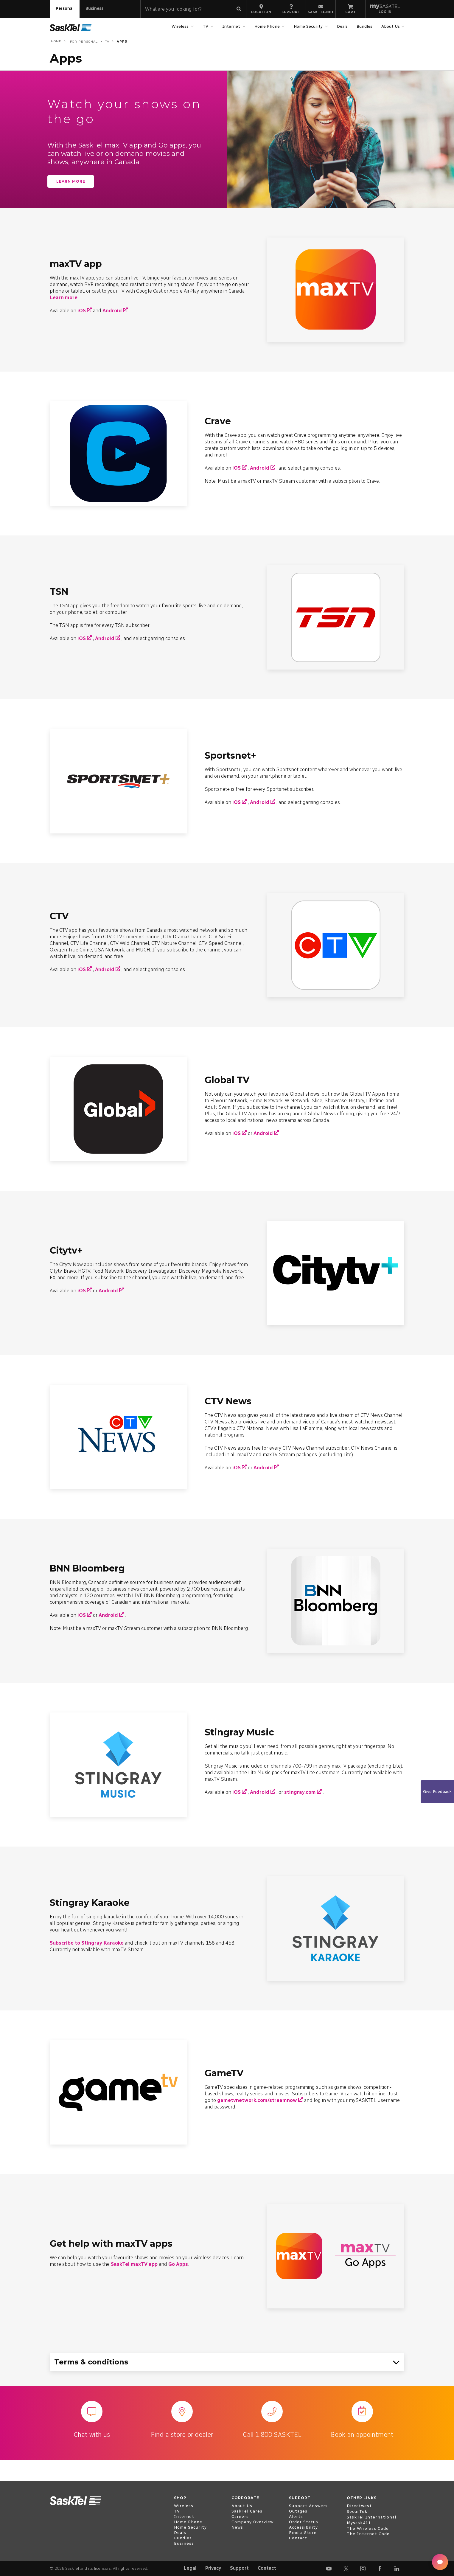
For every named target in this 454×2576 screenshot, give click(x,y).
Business (94, 8)
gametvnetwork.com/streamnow (257, 2100)
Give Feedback (437, 1791)
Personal (65, 8)
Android (112, 310)
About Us (391, 26)
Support (239, 2568)
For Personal (83, 41)
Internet (232, 26)
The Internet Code (368, 2533)
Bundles (364, 26)
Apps (122, 41)
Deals (342, 26)
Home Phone (267, 26)
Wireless (181, 26)
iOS (81, 310)
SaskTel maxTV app (134, 2264)
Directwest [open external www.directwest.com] (359, 2505)
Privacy (213, 2568)
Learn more (70, 181)
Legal (190, 2568)
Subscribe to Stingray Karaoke (87, 1943)
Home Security (309, 26)
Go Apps (178, 2264)
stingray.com (300, 1792)
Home (55, 41)
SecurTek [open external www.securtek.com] (357, 2511)
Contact (267, 2568)
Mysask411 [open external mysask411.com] (359, 2522)
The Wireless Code (368, 2528)
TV (206, 26)
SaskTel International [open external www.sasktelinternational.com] (371, 2517)
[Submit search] (239, 9)
